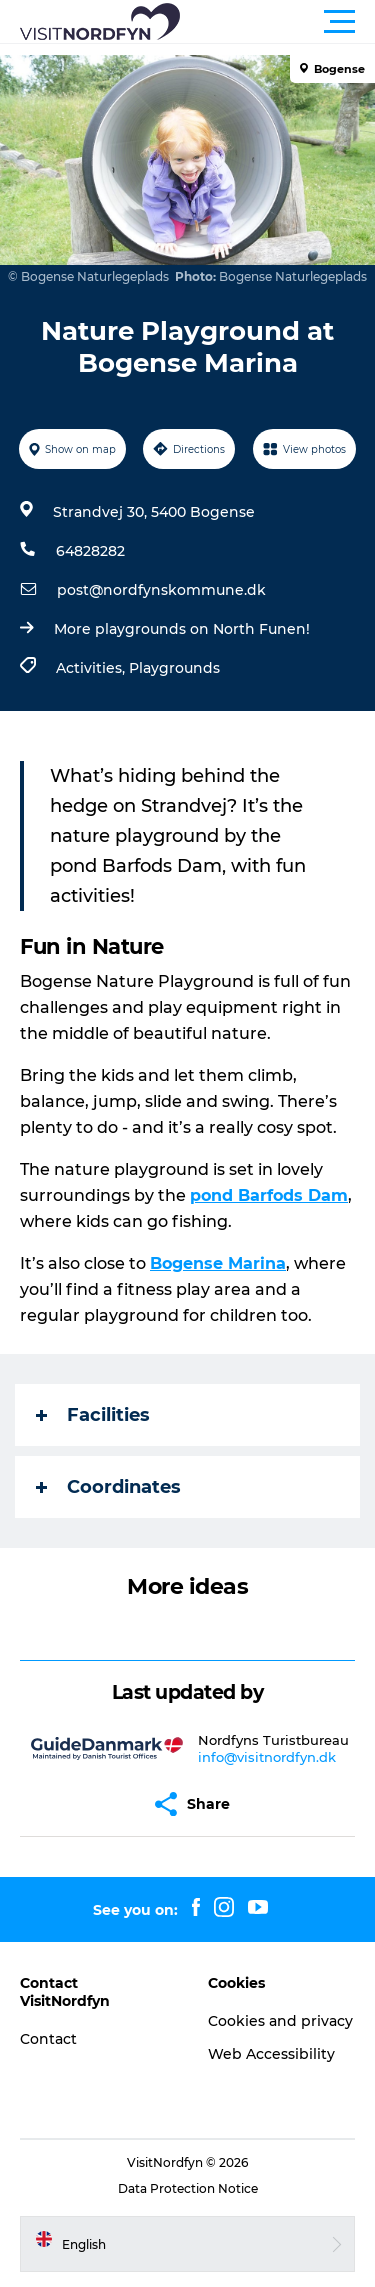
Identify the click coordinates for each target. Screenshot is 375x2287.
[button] (277, 22)
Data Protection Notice (188, 2188)
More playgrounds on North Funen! (182, 629)
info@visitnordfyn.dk (267, 1757)
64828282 (90, 551)
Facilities (93, 1415)
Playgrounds (174, 668)
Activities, (92, 668)
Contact (48, 2039)
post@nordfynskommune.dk (161, 590)
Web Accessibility (271, 2054)
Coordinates (108, 1487)
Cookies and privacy (280, 2021)
